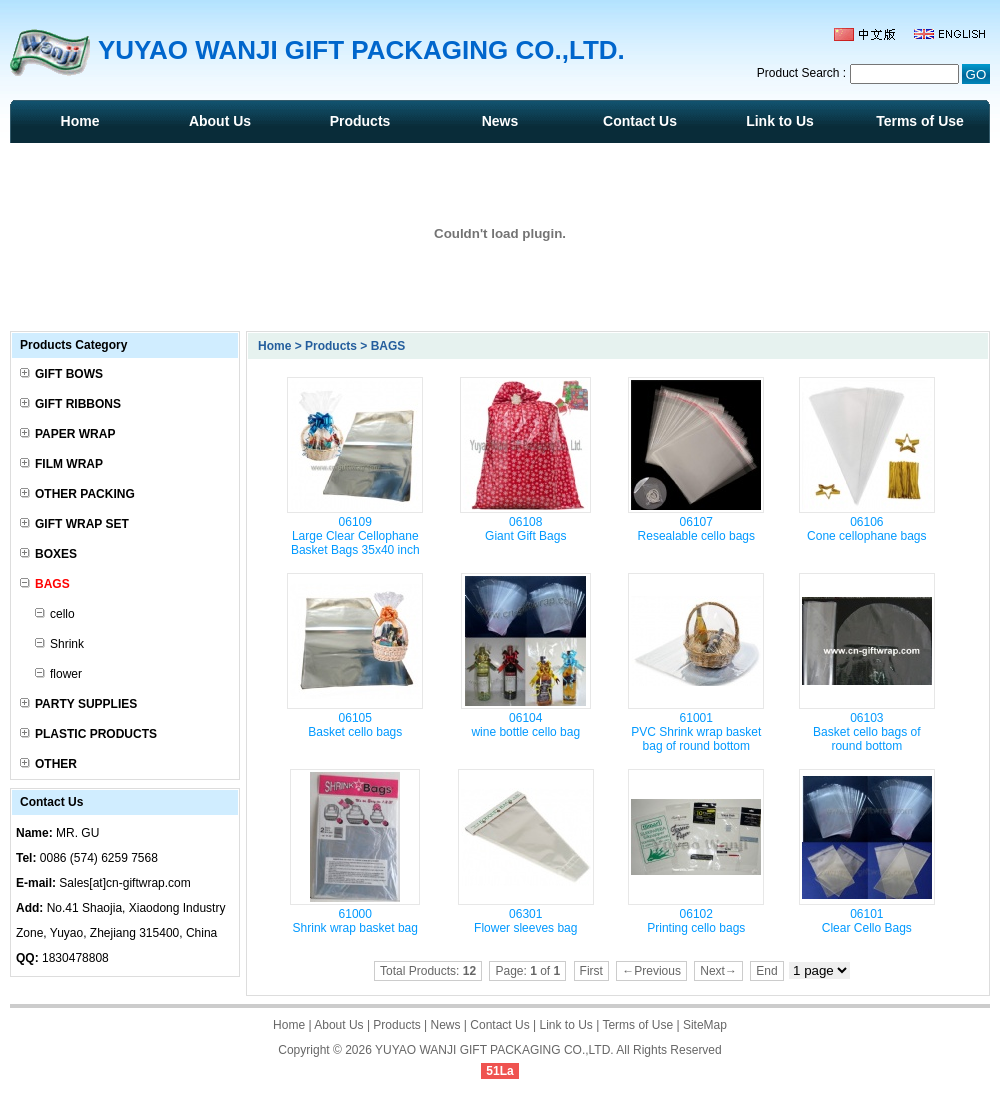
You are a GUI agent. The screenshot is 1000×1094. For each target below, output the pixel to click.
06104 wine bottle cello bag (525, 725)
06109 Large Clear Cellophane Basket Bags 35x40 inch (355, 536)
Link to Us (780, 121)
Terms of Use (920, 121)
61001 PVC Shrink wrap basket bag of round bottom (696, 732)
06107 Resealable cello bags (696, 529)
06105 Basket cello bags (355, 725)
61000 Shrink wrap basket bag (355, 921)
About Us (220, 121)
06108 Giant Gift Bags (525, 529)
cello (55, 614)
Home (80, 121)
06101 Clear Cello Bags (867, 921)
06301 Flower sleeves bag (525, 921)
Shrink (59, 644)
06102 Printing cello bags (696, 921)
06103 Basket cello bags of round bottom (866, 732)
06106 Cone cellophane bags (866, 529)
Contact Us (640, 121)
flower (58, 674)
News (500, 121)
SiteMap (705, 1025)
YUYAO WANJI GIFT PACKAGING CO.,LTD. (494, 1050)
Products (360, 121)
